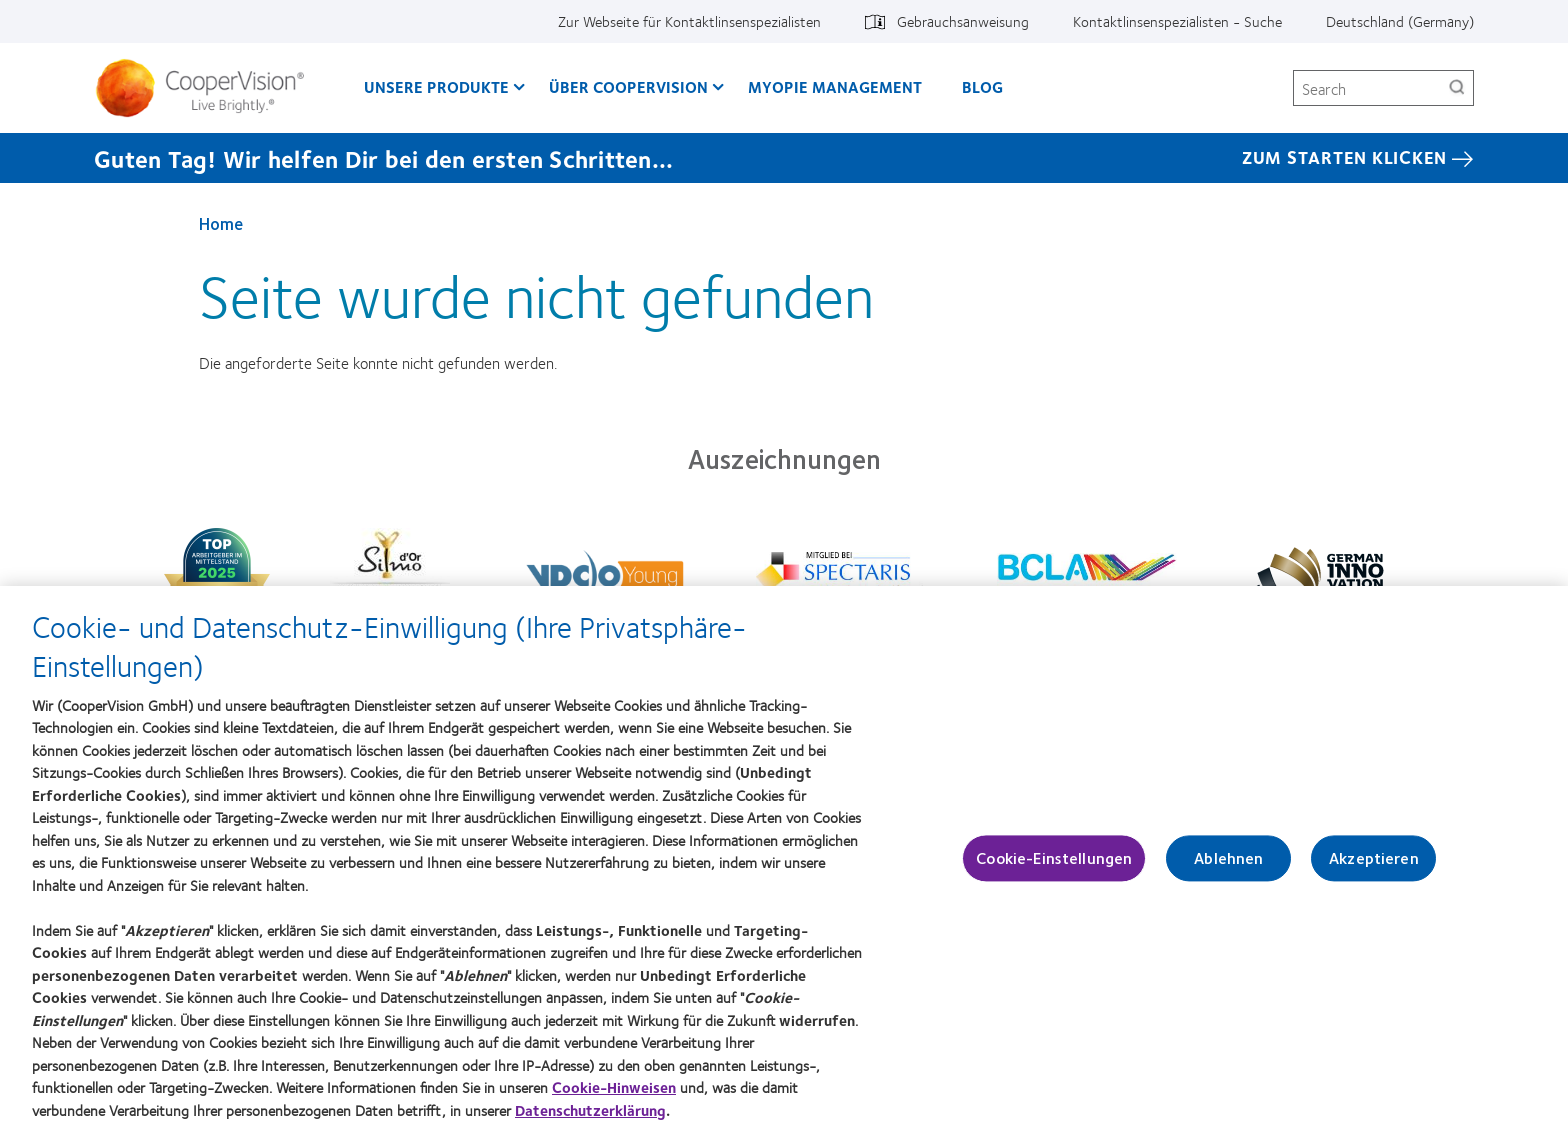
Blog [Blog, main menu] (982, 86)
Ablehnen (1228, 868)
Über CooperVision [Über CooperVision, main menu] (628, 86)
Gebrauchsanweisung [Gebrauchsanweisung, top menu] (963, 21)
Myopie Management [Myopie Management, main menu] (835, 86)
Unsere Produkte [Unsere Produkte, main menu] (436, 86)
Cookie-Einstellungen (1054, 868)
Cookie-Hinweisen (614, 1097)
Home (221, 223)
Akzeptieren (1374, 868)
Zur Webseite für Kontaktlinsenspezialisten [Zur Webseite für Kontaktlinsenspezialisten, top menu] (689, 21)
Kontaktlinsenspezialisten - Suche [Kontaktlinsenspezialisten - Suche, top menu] (1177, 21)
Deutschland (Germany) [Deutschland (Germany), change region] (1400, 21)
